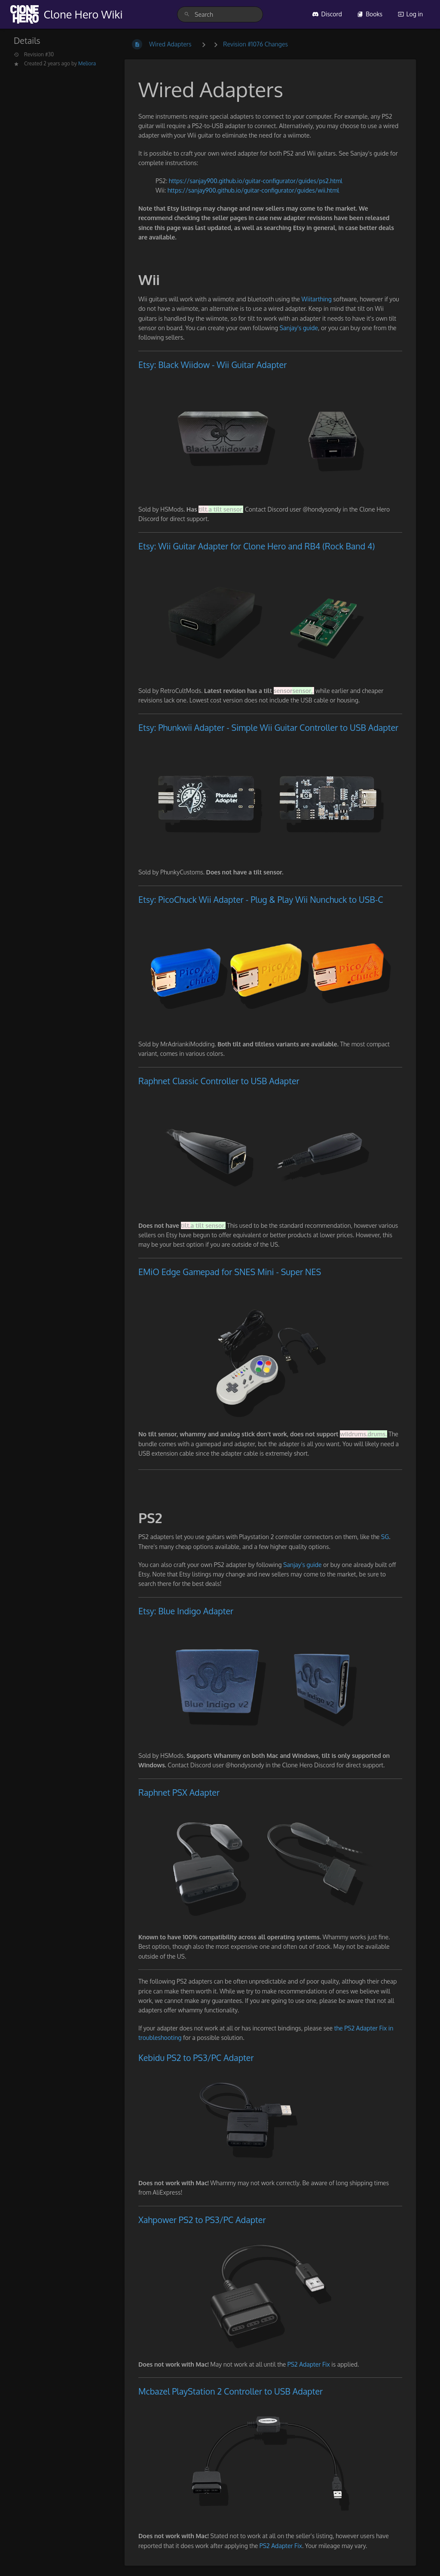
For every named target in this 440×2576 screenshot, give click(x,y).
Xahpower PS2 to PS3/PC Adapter (202, 2219)
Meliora (87, 63)
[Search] (187, 14)
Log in (410, 14)
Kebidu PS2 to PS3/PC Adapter (196, 2057)
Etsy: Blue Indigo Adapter (185, 1611)
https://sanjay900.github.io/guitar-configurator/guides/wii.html (253, 190)
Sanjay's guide (299, 327)
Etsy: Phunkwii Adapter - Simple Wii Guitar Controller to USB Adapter (268, 727)
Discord (327, 14)
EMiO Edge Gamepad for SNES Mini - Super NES (229, 1272)
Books (369, 14)
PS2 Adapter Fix (309, 2364)
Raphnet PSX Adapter (179, 1792)
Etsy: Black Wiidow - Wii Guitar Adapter (212, 364)
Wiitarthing (317, 299)
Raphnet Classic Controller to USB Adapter (218, 1081)
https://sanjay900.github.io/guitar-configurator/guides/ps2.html (255, 180)
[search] (220, 14)
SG (385, 1536)
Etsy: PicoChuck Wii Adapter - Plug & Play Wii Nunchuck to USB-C (260, 899)
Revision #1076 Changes (255, 44)
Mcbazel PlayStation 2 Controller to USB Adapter (230, 2391)
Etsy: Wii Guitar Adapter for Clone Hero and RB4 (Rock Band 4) (256, 546)
